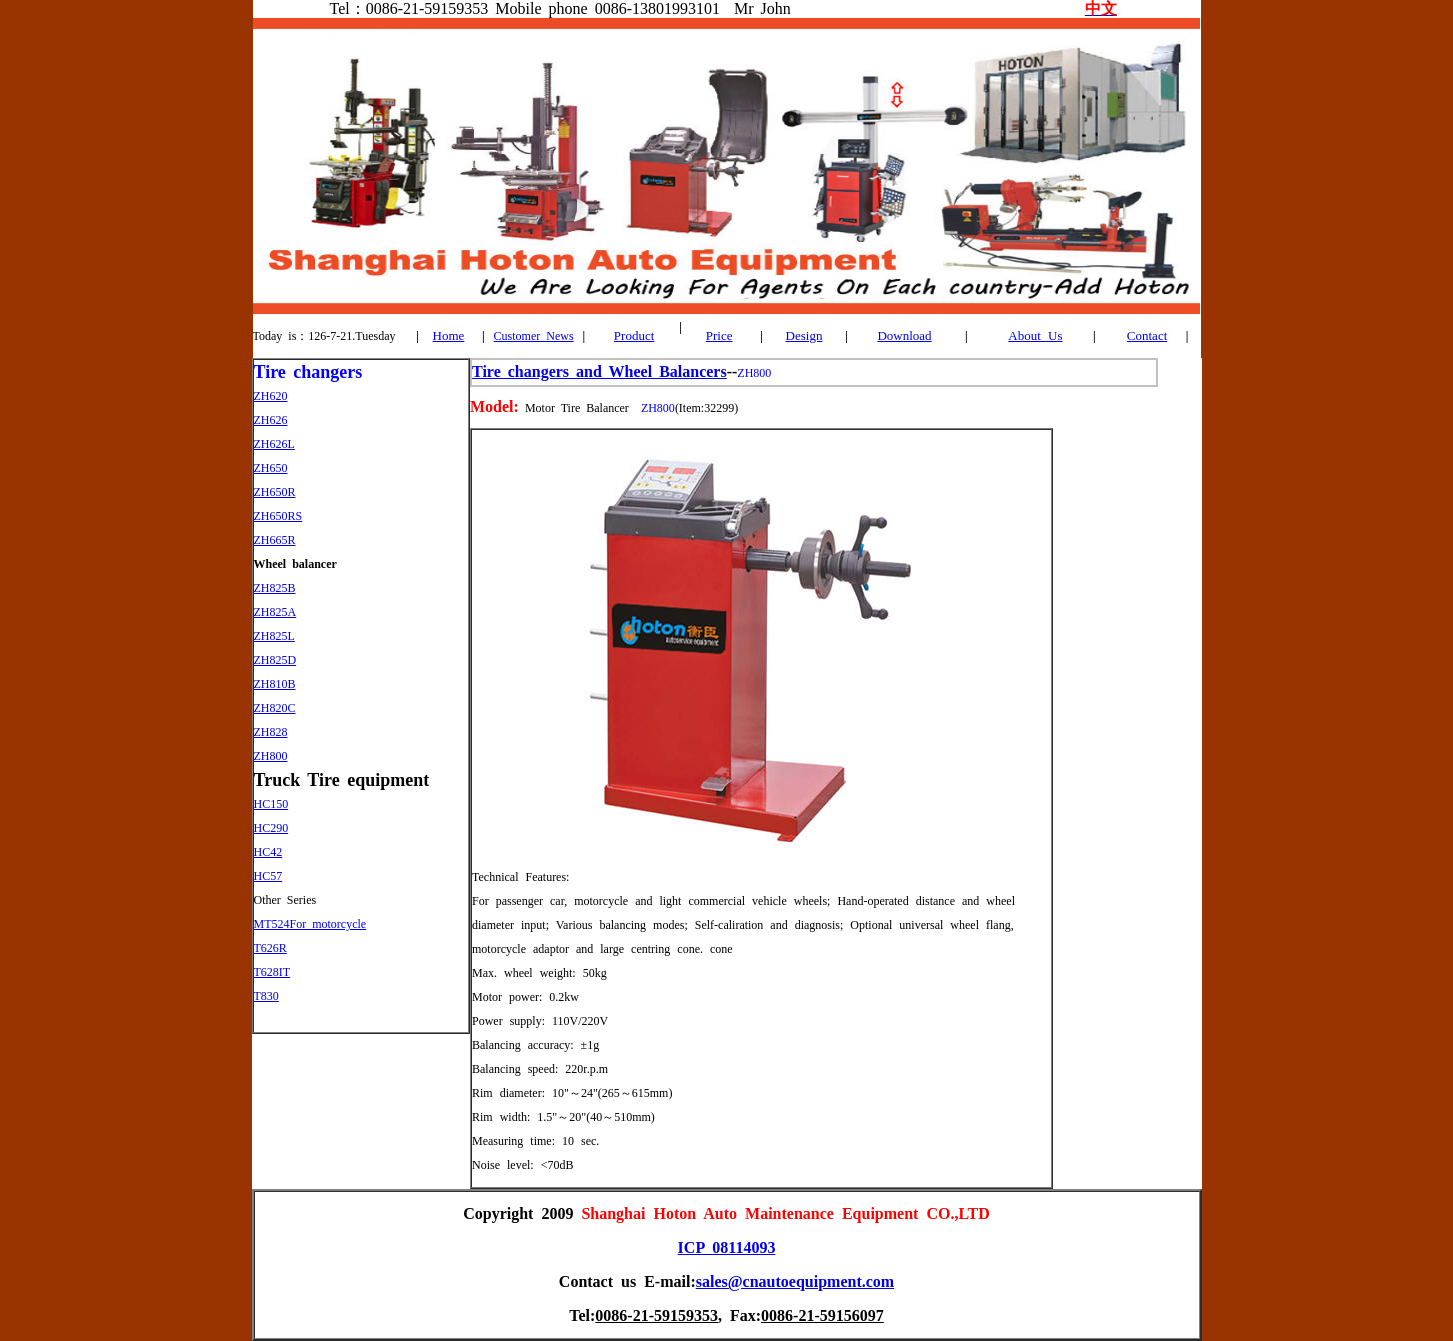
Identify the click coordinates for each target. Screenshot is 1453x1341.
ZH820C (275, 708)
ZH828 (271, 732)
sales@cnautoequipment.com (795, 1281)
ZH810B (275, 684)
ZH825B (275, 588)
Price (719, 335)
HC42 (268, 852)
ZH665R (275, 540)
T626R (270, 948)
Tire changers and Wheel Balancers (599, 371)
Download (904, 335)
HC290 (271, 828)
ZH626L (274, 444)
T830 (266, 996)
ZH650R (275, 492)
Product (634, 335)
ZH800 (271, 756)
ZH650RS (278, 516)
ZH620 (271, 396)
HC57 (268, 876)
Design (804, 335)
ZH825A (275, 612)
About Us (1035, 335)
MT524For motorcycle (310, 924)
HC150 (271, 804)
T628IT (272, 972)
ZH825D (275, 660)
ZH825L (274, 636)
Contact (1147, 335)
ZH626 (271, 420)
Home (449, 335)
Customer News (534, 336)
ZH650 (271, 468)
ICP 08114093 (727, 1247)
